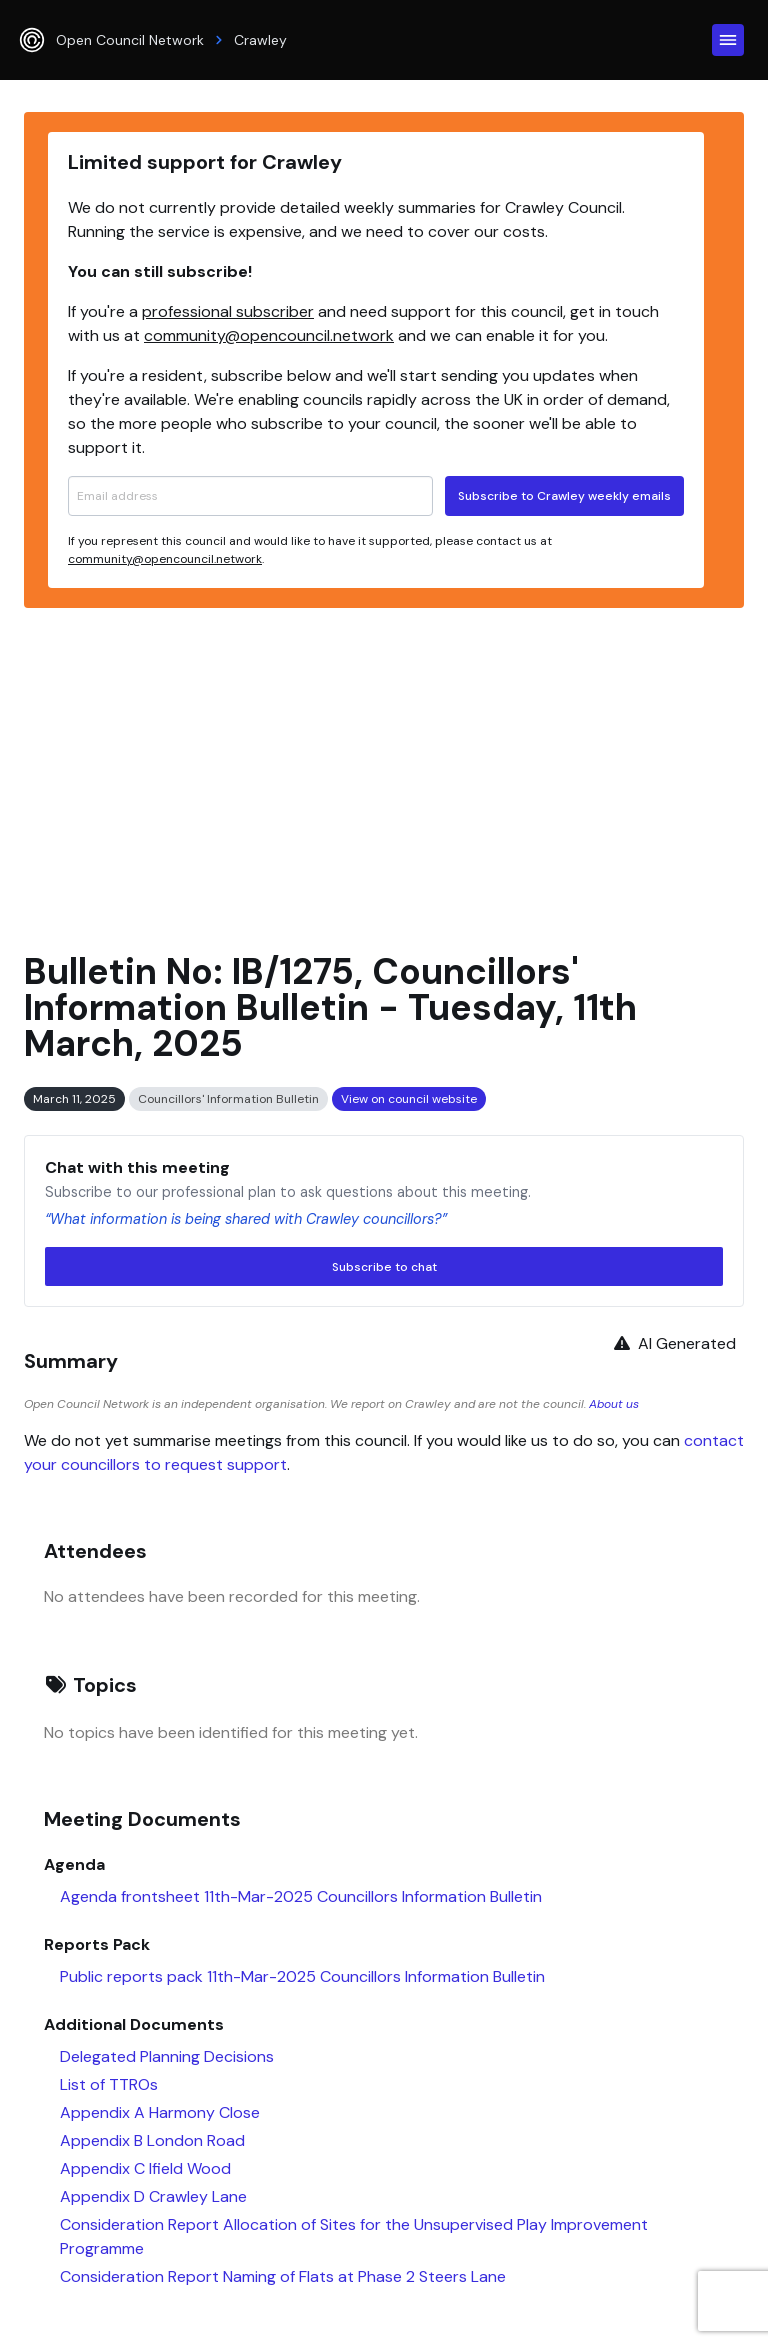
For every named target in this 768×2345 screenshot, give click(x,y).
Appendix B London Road (152, 2140)
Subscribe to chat (384, 1267)
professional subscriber (228, 311)
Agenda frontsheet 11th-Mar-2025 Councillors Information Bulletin (301, 1896)
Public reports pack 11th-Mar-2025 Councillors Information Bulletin (302, 1976)
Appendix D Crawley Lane (153, 2196)
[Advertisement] (384, 772)
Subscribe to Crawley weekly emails (564, 496)
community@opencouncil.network (269, 335)
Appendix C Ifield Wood (145, 2168)
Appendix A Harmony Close (160, 2112)
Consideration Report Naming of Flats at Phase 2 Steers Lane (283, 2276)
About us (614, 1404)
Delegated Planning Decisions (167, 2056)
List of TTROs (109, 2084)
